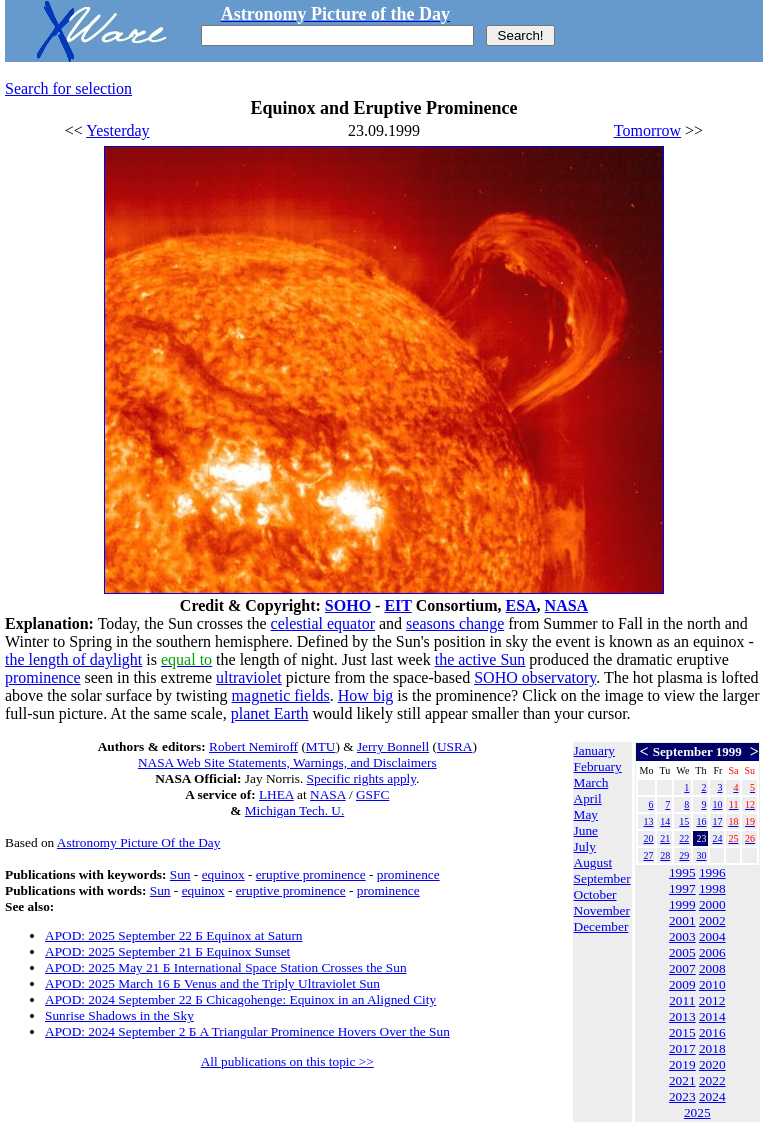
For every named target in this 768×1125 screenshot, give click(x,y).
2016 (712, 1032)
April (588, 798)
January (594, 750)
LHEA (276, 794)
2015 (682, 1032)
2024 (712, 1096)
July (585, 846)
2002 (712, 920)
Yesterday (117, 130)
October (595, 894)
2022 (712, 1080)
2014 (712, 1016)
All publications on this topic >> (287, 1061)
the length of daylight (73, 659)
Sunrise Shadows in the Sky (119, 1015)
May (586, 814)
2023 (682, 1096)
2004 (712, 936)
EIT (397, 605)
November (602, 910)
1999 (682, 904)
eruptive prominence (311, 874)
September (602, 878)
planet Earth (270, 713)
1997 (682, 888)
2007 (682, 968)
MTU (321, 746)
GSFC (372, 794)
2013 (682, 1016)
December (601, 926)
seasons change (455, 623)
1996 (712, 872)
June (586, 830)
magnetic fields (281, 695)
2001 (682, 920)
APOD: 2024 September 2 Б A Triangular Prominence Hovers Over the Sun (247, 1031)
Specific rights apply (361, 778)
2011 (682, 1000)
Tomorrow (647, 130)
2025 (697, 1112)
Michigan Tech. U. (295, 810)
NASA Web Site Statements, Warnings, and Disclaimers (287, 762)
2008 (712, 968)
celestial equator (323, 623)
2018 (712, 1048)
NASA (567, 605)
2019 (682, 1064)
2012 (712, 1000)
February (598, 766)
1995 (682, 872)
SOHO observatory (535, 677)
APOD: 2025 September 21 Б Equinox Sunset (167, 951)
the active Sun (480, 659)
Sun (180, 874)
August (593, 862)
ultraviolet (249, 677)
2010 (712, 984)
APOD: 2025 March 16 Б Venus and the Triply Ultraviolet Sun (212, 983)
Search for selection (68, 88)
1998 (712, 888)
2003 (682, 936)
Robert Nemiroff (253, 746)
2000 (712, 904)
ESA (520, 605)
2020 (712, 1064)
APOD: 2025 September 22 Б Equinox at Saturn (174, 935)
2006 (712, 952)
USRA (455, 746)
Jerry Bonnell (393, 746)
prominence (43, 677)
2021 (682, 1080)
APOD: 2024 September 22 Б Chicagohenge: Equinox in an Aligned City (240, 999)
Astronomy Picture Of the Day (139, 842)
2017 (682, 1048)
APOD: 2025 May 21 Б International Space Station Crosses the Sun (226, 967)
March (591, 782)
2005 (682, 952)
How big (366, 695)
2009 (682, 984)
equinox (223, 874)
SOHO (348, 605)
